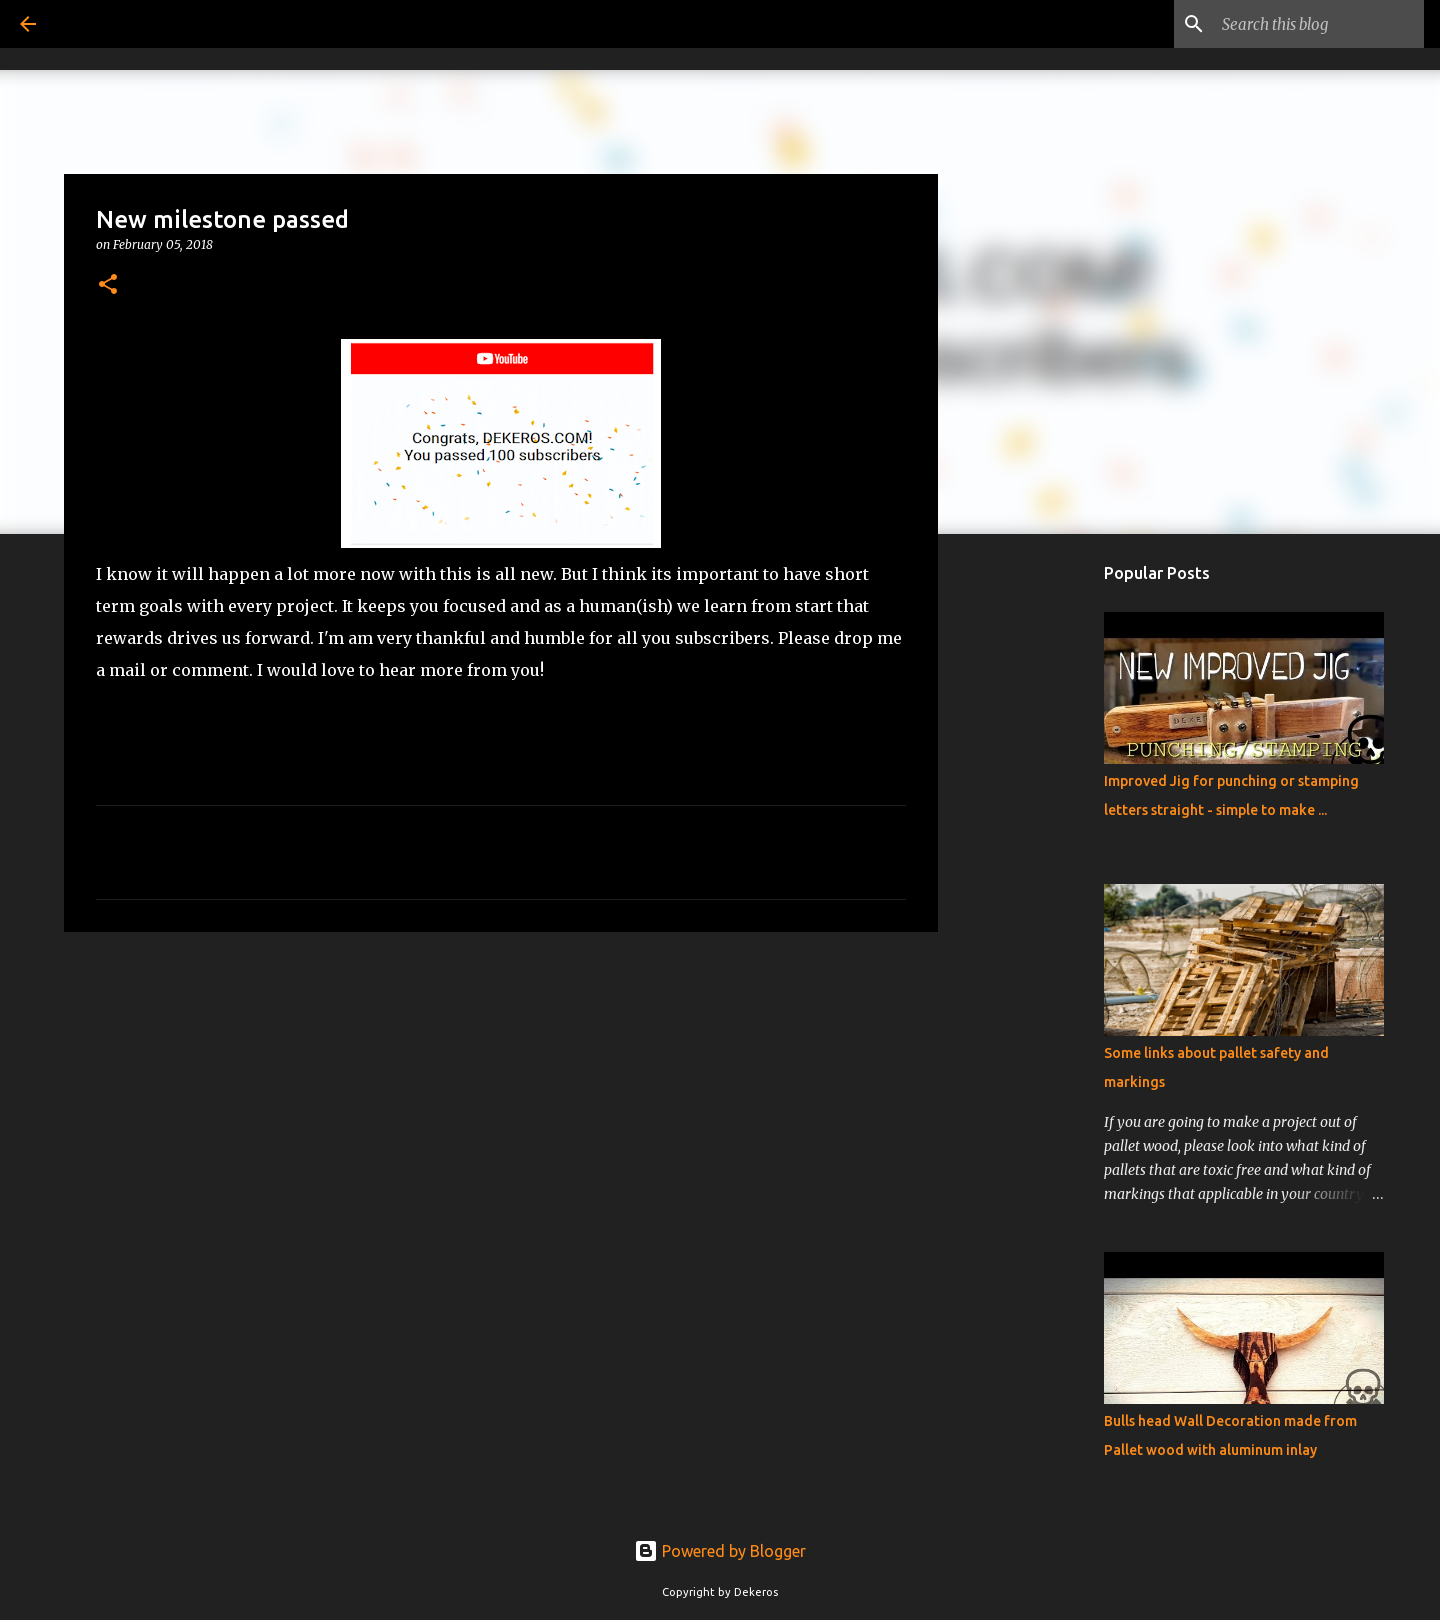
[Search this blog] (1319, 24)
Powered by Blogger (720, 1551)
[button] (108, 285)
